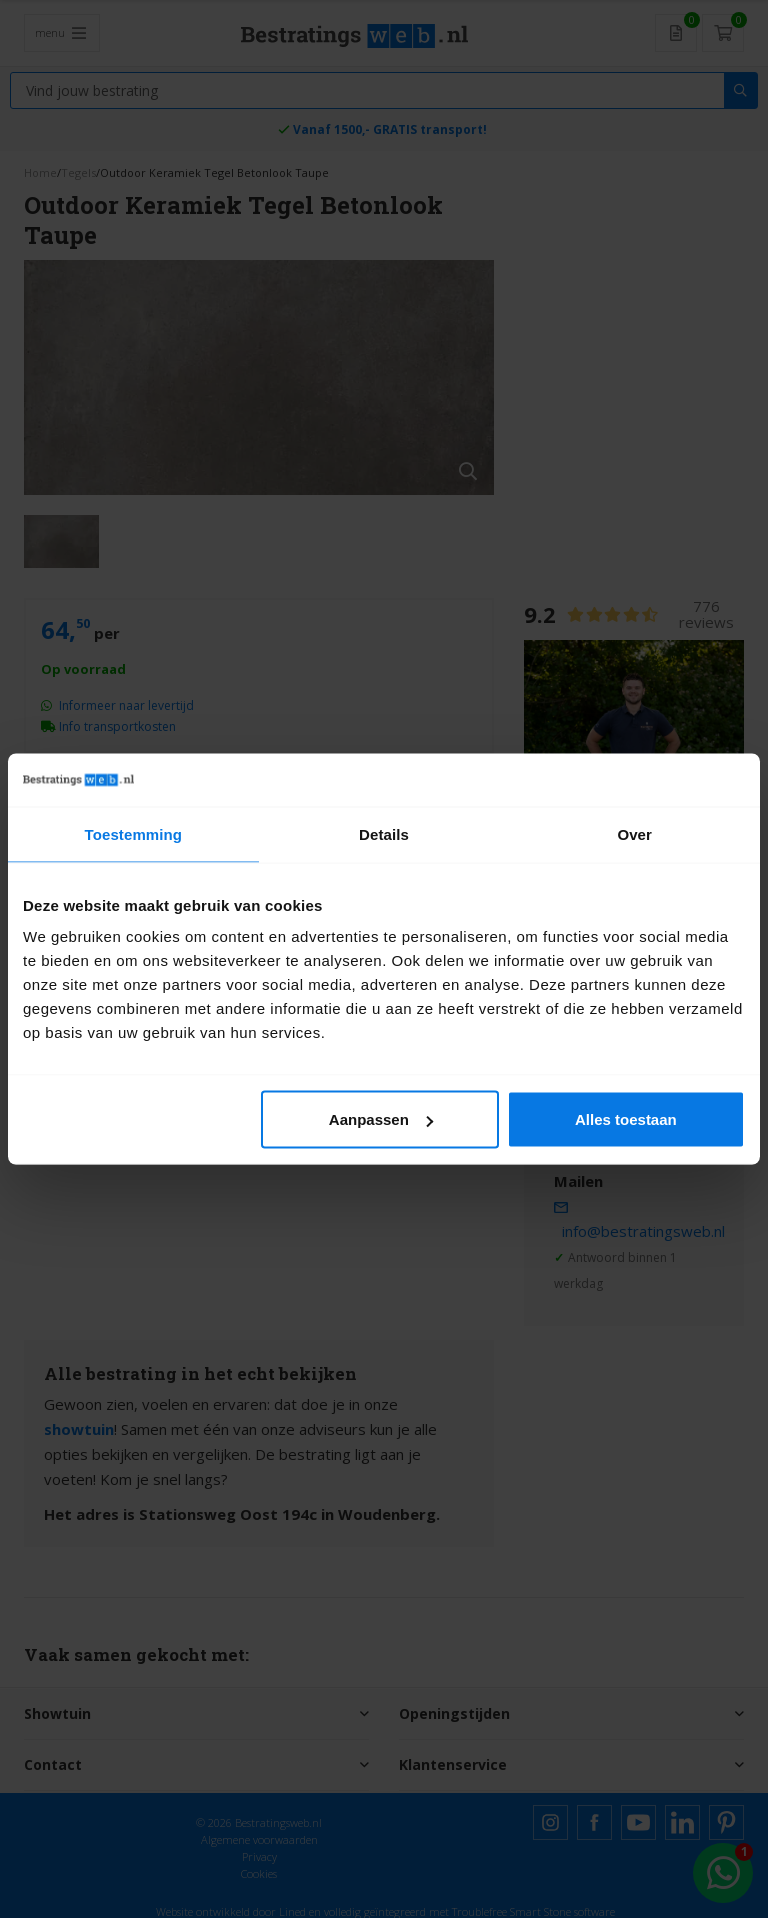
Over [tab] (634, 833)
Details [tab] (384, 833)
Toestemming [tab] (134, 833)
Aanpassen (381, 1119)
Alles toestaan (626, 1119)
